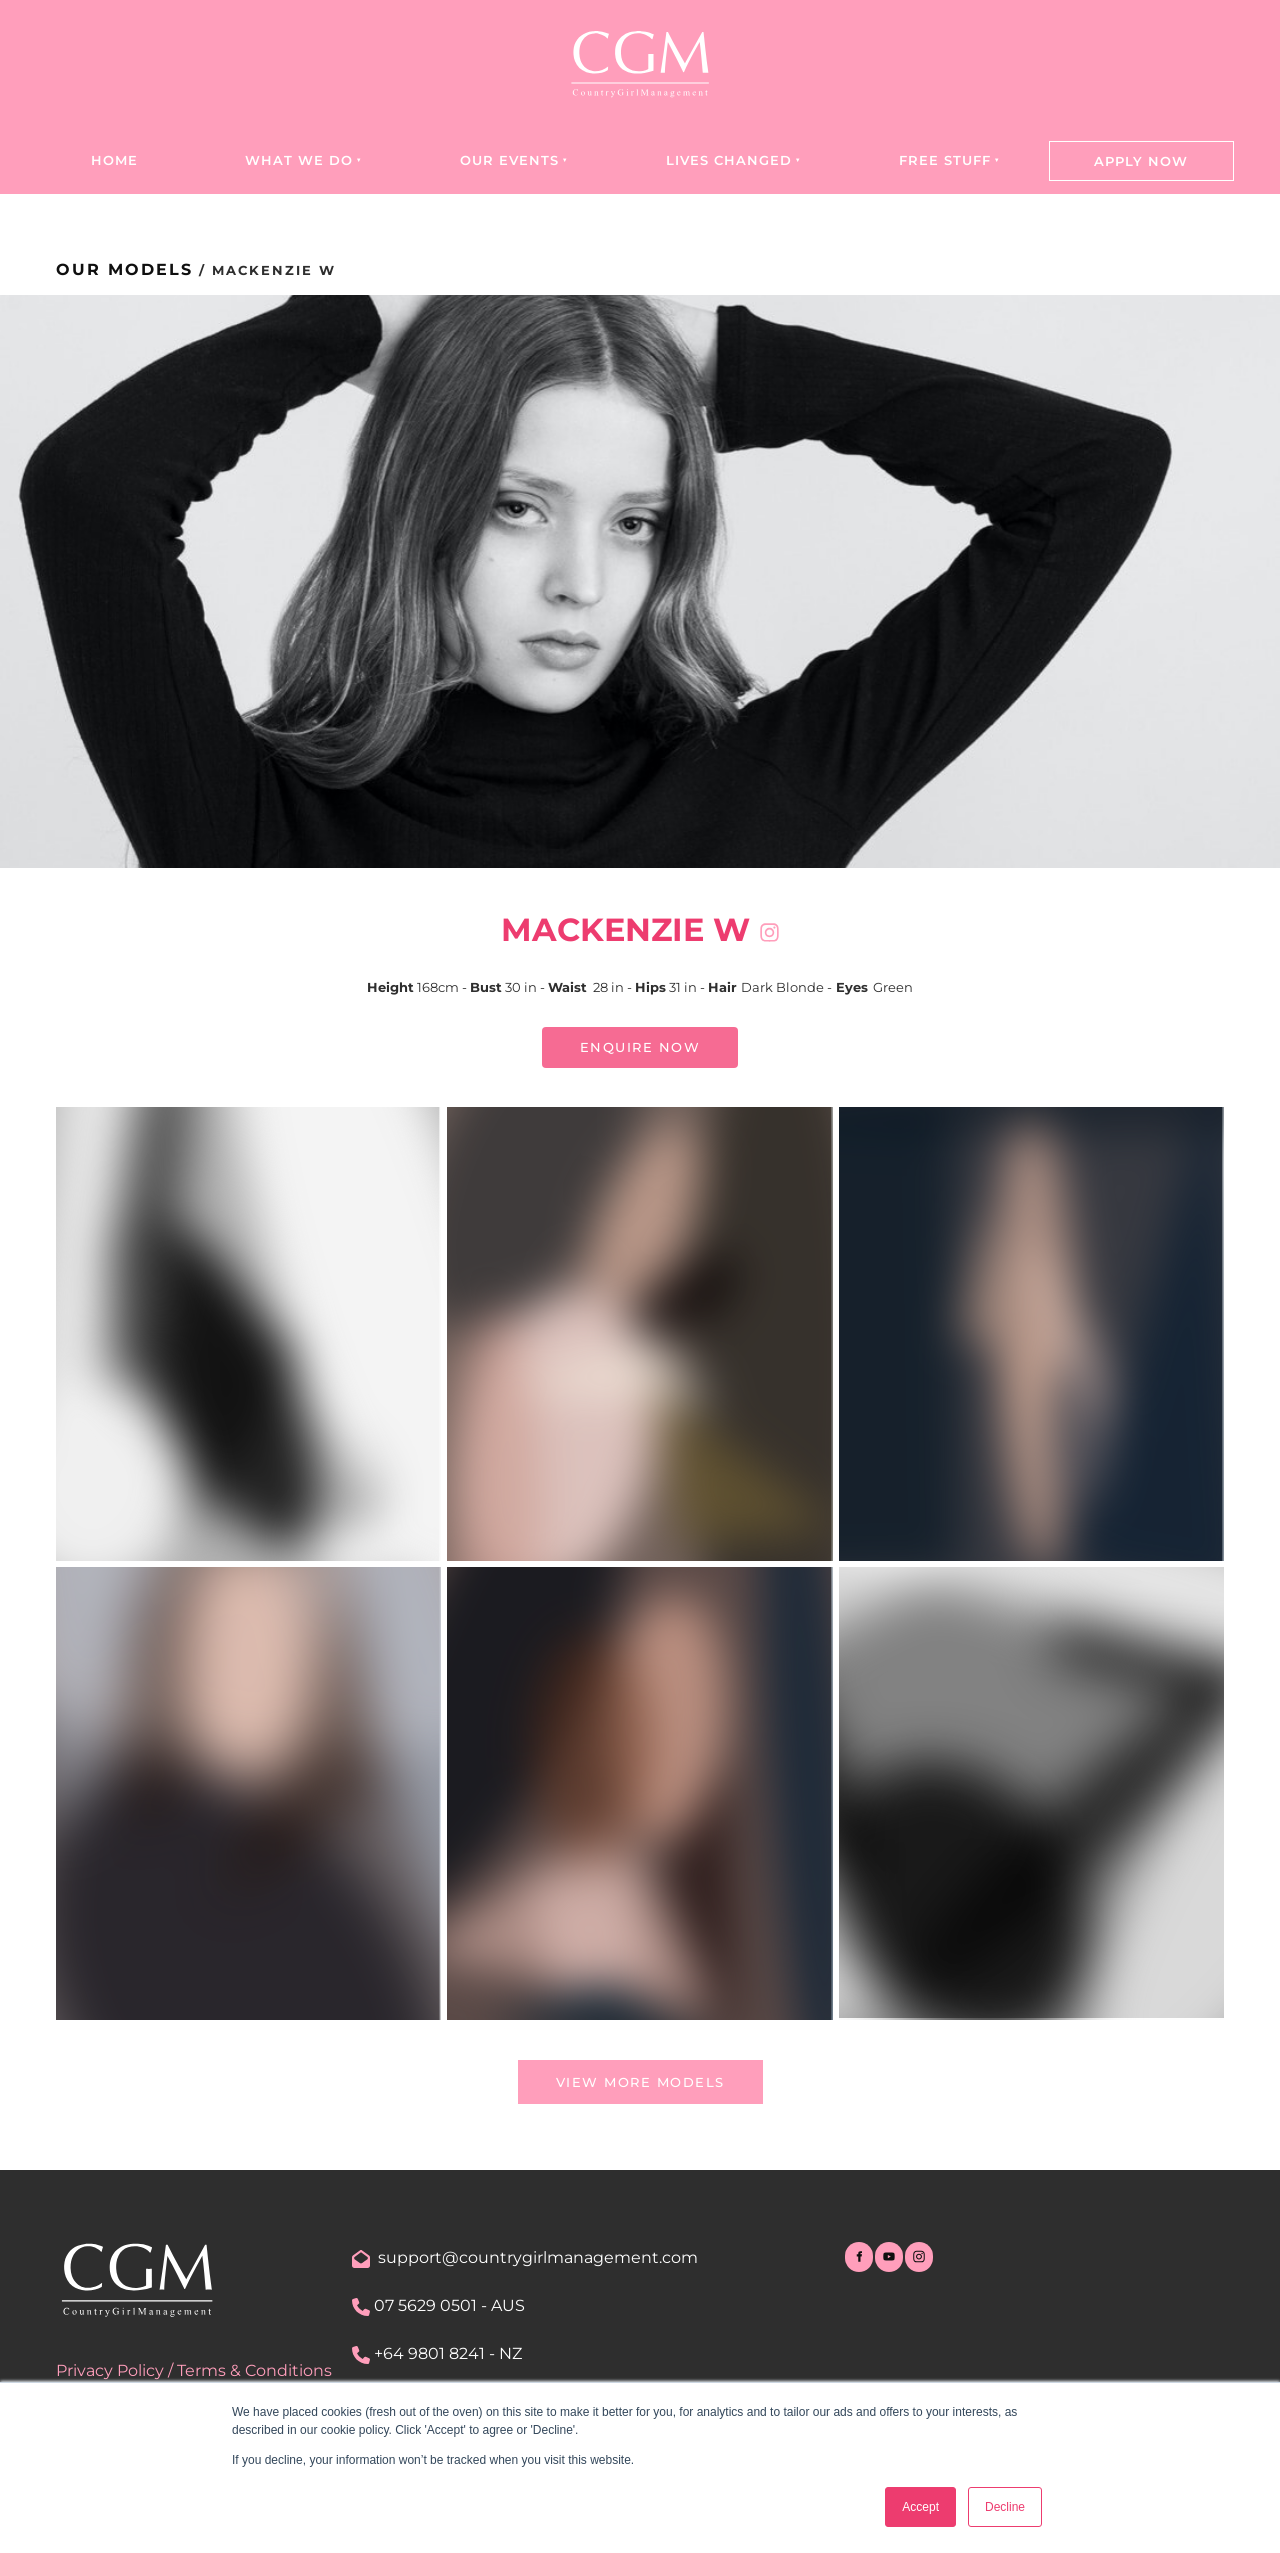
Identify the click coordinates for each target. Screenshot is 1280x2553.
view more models (640, 2072)
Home (114, 160)
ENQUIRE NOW (640, 1039)
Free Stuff (945, 160)
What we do (299, 160)
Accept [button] (920, 2507)
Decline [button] (1005, 2507)
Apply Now (1141, 161)
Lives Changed (729, 160)
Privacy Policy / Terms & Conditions (194, 2370)
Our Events (509, 160)
